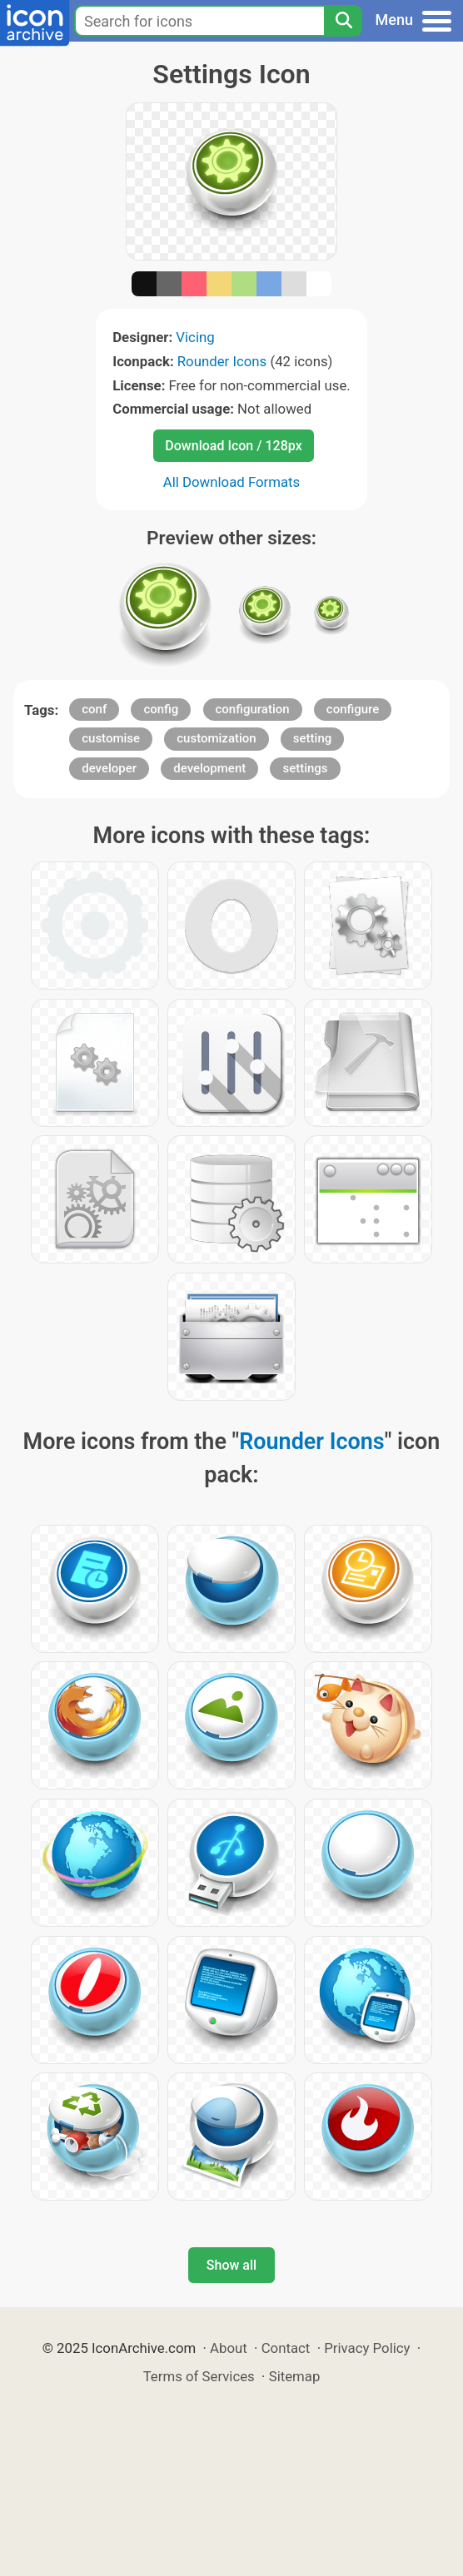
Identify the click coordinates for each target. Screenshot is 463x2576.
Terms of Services (199, 2376)
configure (353, 709)
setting (312, 738)
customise (111, 738)
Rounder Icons (222, 361)
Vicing (195, 337)
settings (304, 768)
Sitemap (295, 2376)
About (228, 2348)
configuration (253, 709)
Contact (286, 2348)
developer (109, 768)
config (160, 709)
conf (94, 709)
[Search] (343, 21)
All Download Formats (232, 482)
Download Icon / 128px (233, 446)
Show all (231, 2265)
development (209, 768)
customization (216, 738)
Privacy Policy (367, 2348)
